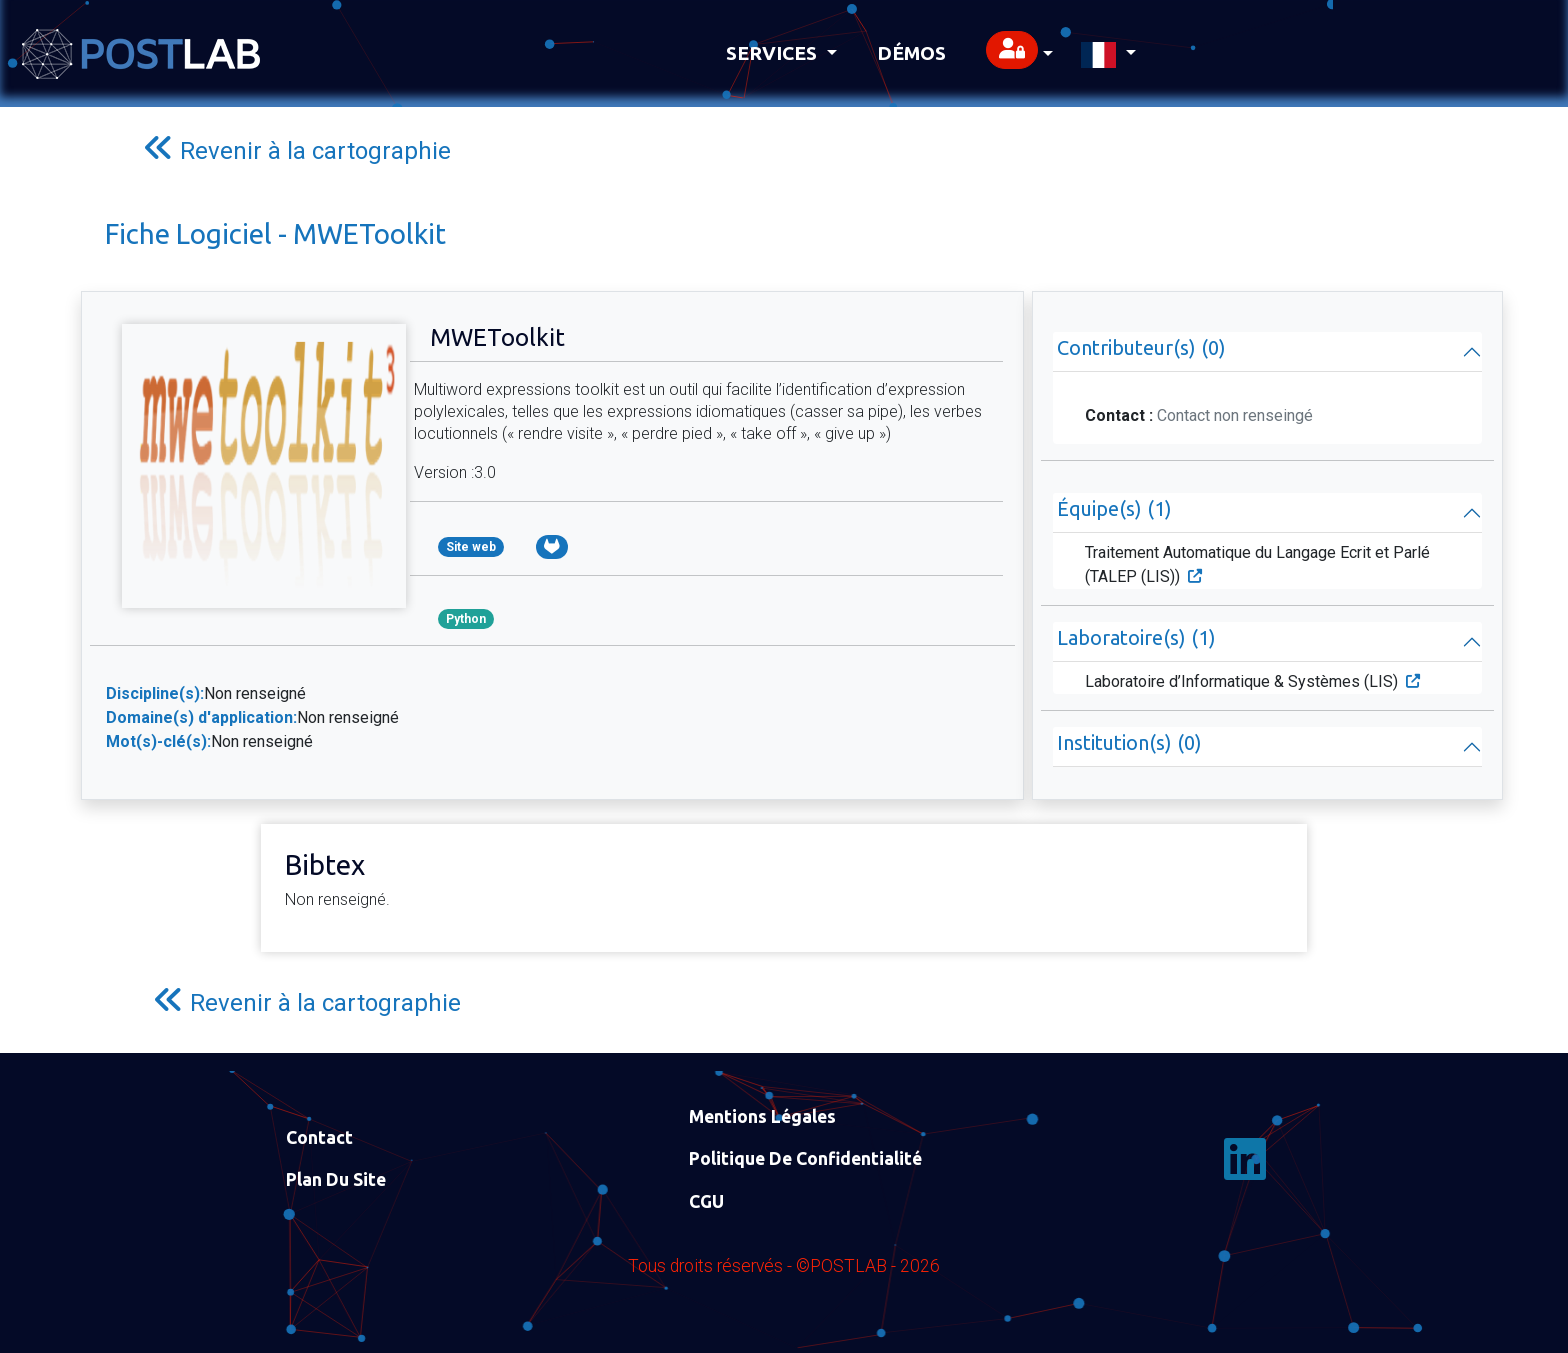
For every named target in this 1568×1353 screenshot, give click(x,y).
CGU (706, 1201)
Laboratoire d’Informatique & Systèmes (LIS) (1252, 681)
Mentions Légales (762, 1116)
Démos (911, 53)
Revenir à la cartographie (297, 148)
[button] (1019, 54)
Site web (471, 547)
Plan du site (336, 1179)
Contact (319, 1137)
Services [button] (774, 53)
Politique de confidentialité (805, 1158)
